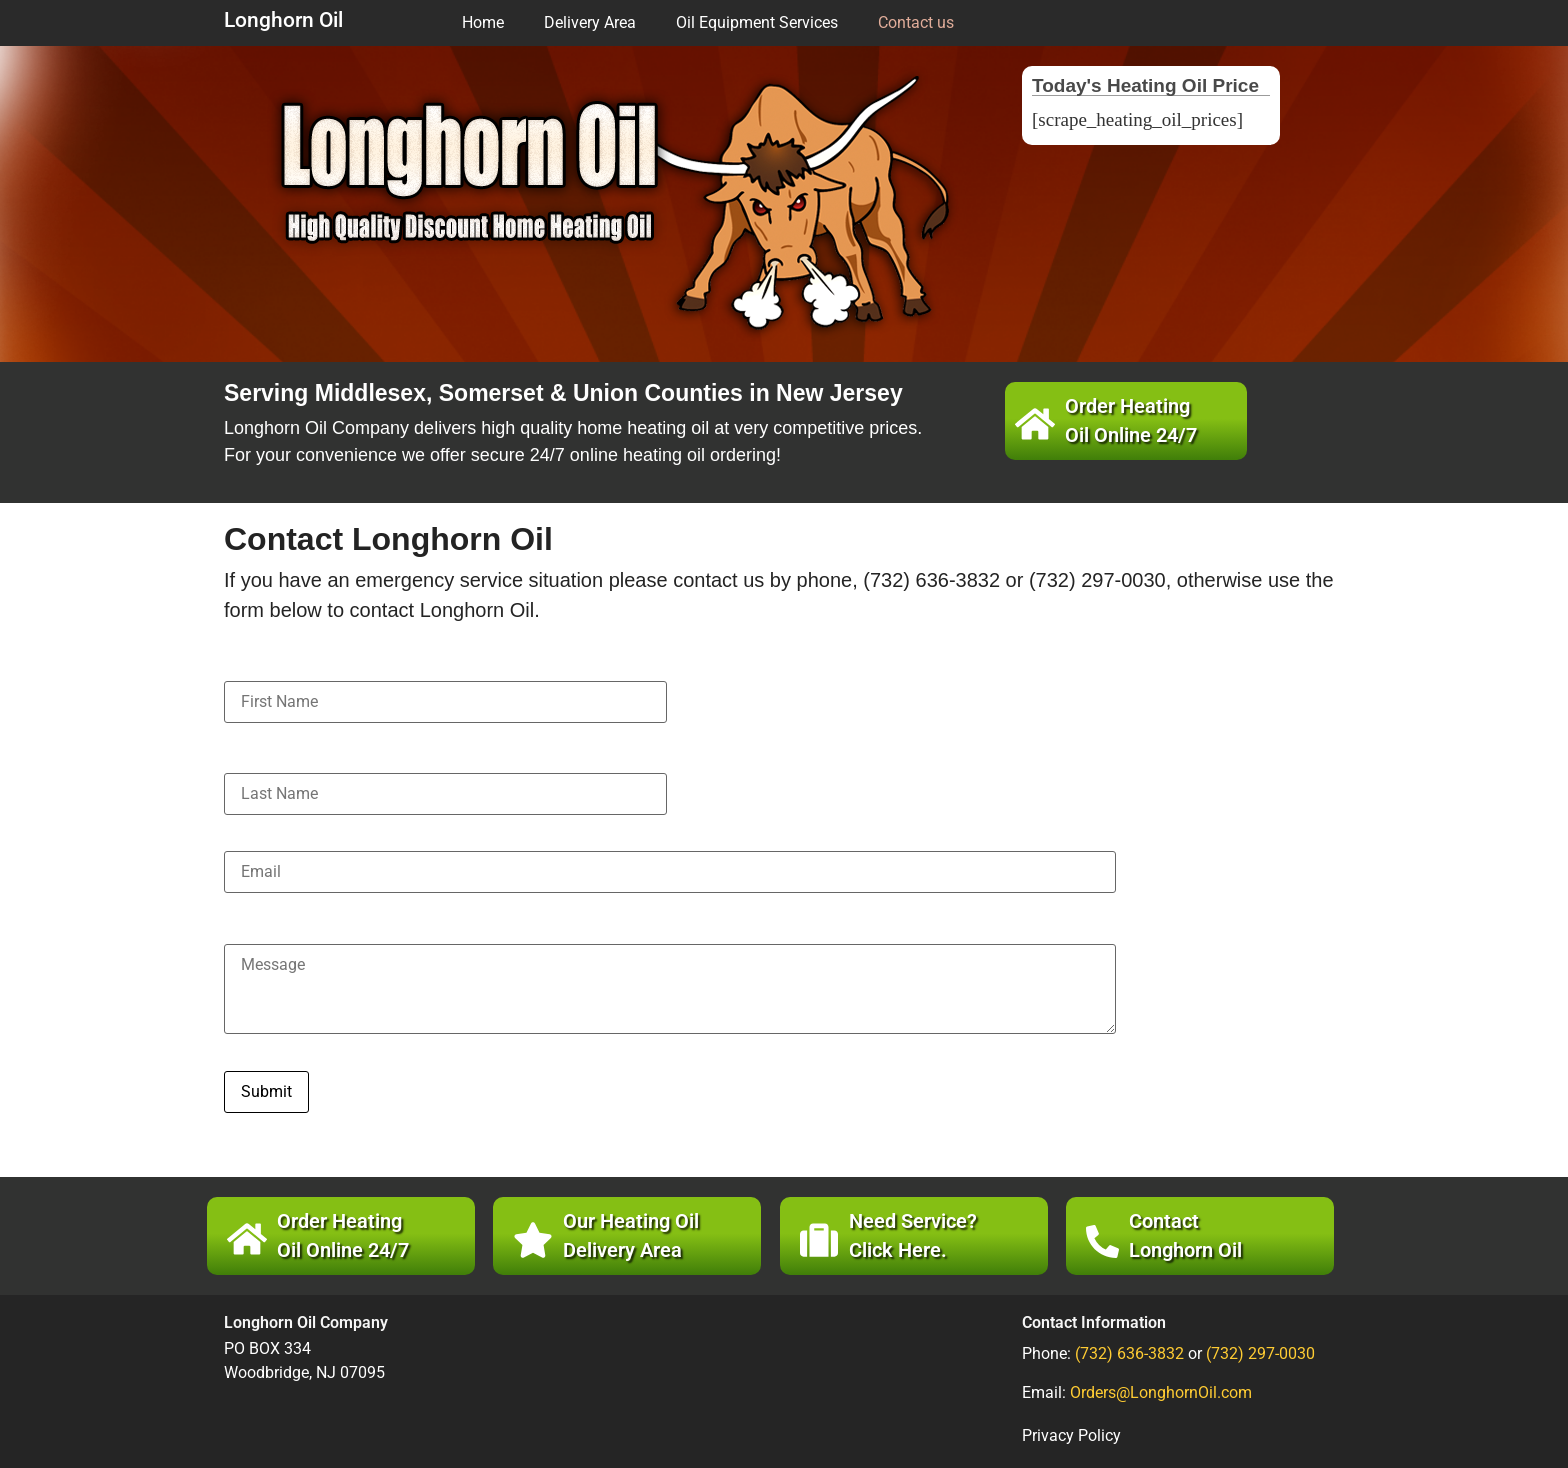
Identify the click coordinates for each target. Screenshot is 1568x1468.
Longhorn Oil (283, 20)
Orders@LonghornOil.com (1161, 1392)
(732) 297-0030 (1260, 1353)
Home (483, 22)
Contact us (916, 22)
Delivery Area (590, 22)
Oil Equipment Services (757, 22)
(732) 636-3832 (1129, 1353)
